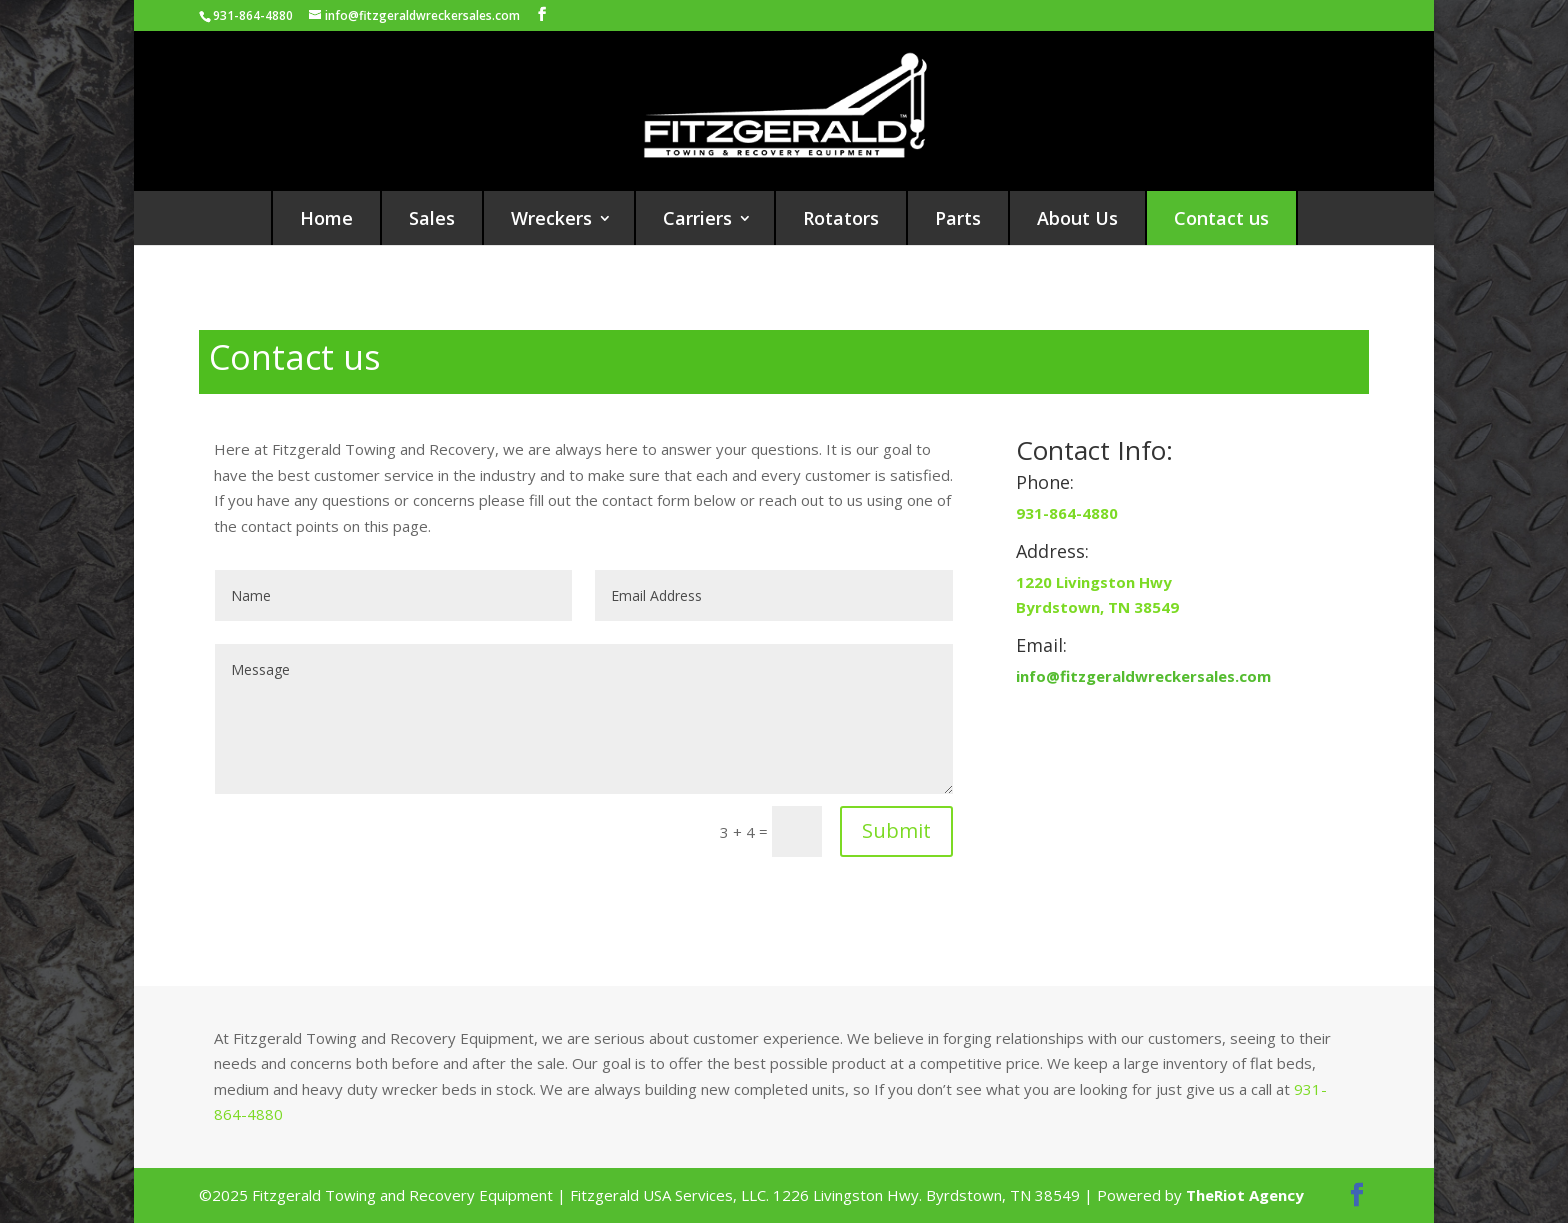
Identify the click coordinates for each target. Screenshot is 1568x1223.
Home (326, 218)
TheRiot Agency (1245, 1195)
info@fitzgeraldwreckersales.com (1143, 676)
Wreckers (551, 218)
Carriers (697, 218)
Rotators (841, 218)
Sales (432, 218)
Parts (958, 218)
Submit (896, 830)
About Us (1077, 218)
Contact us (1221, 218)
